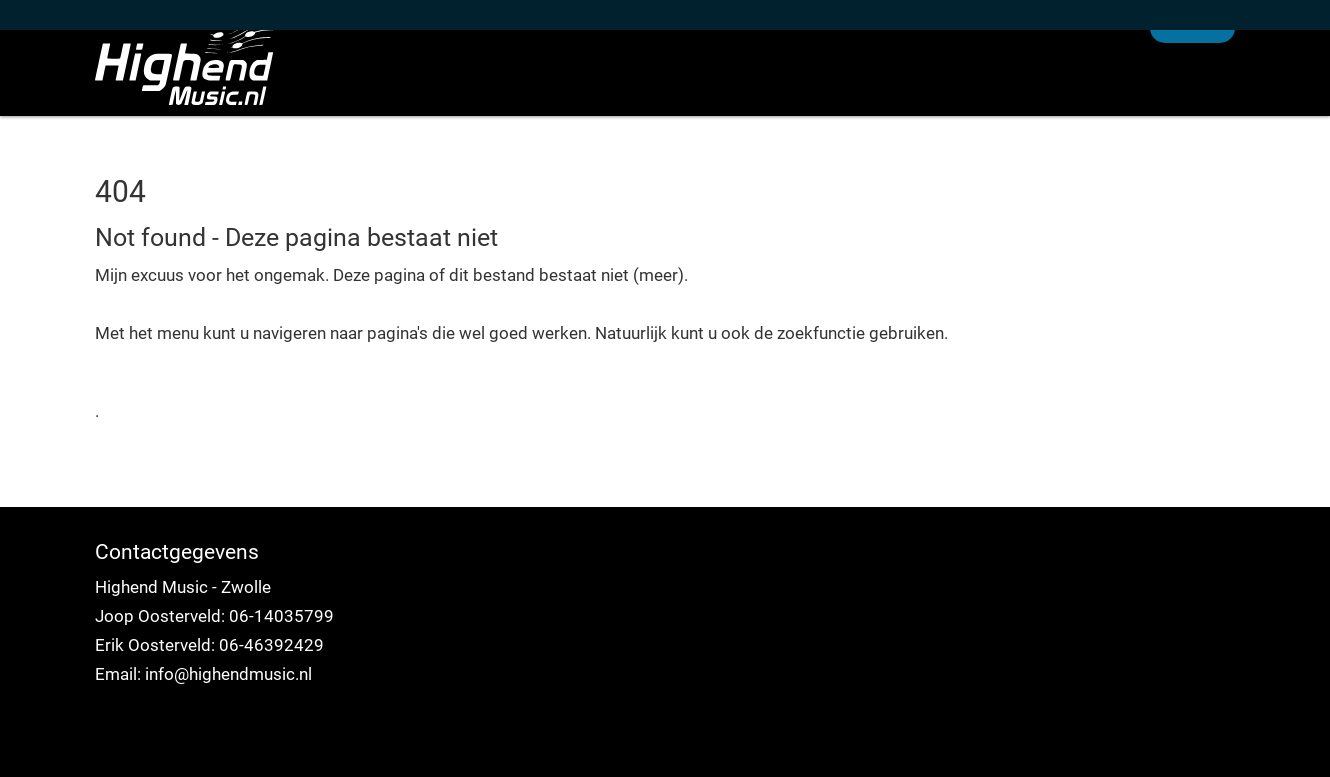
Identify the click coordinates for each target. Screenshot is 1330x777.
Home (776, 104)
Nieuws (873, 104)
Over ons (982, 104)
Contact (1192, 104)
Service (1089, 104)
